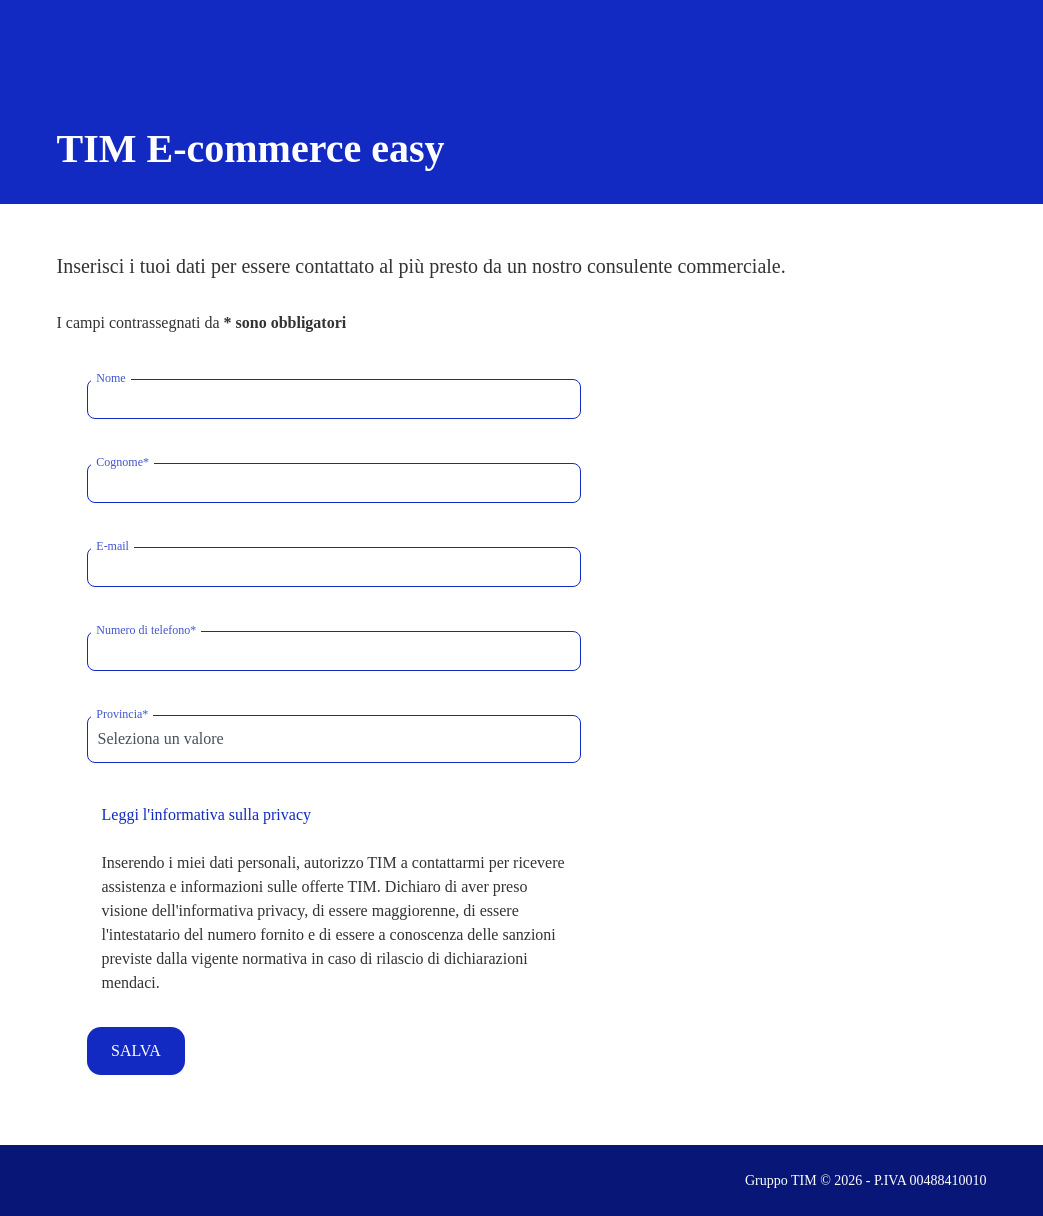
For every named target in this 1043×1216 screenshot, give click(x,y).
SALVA (136, 1050)
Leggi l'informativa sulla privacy (206, 814)
